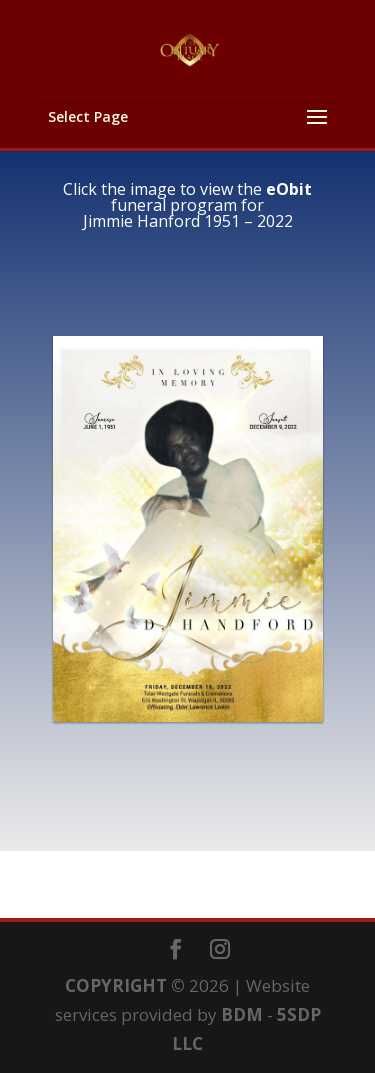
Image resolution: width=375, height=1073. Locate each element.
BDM (242, 1014)
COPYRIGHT (116, 985)
